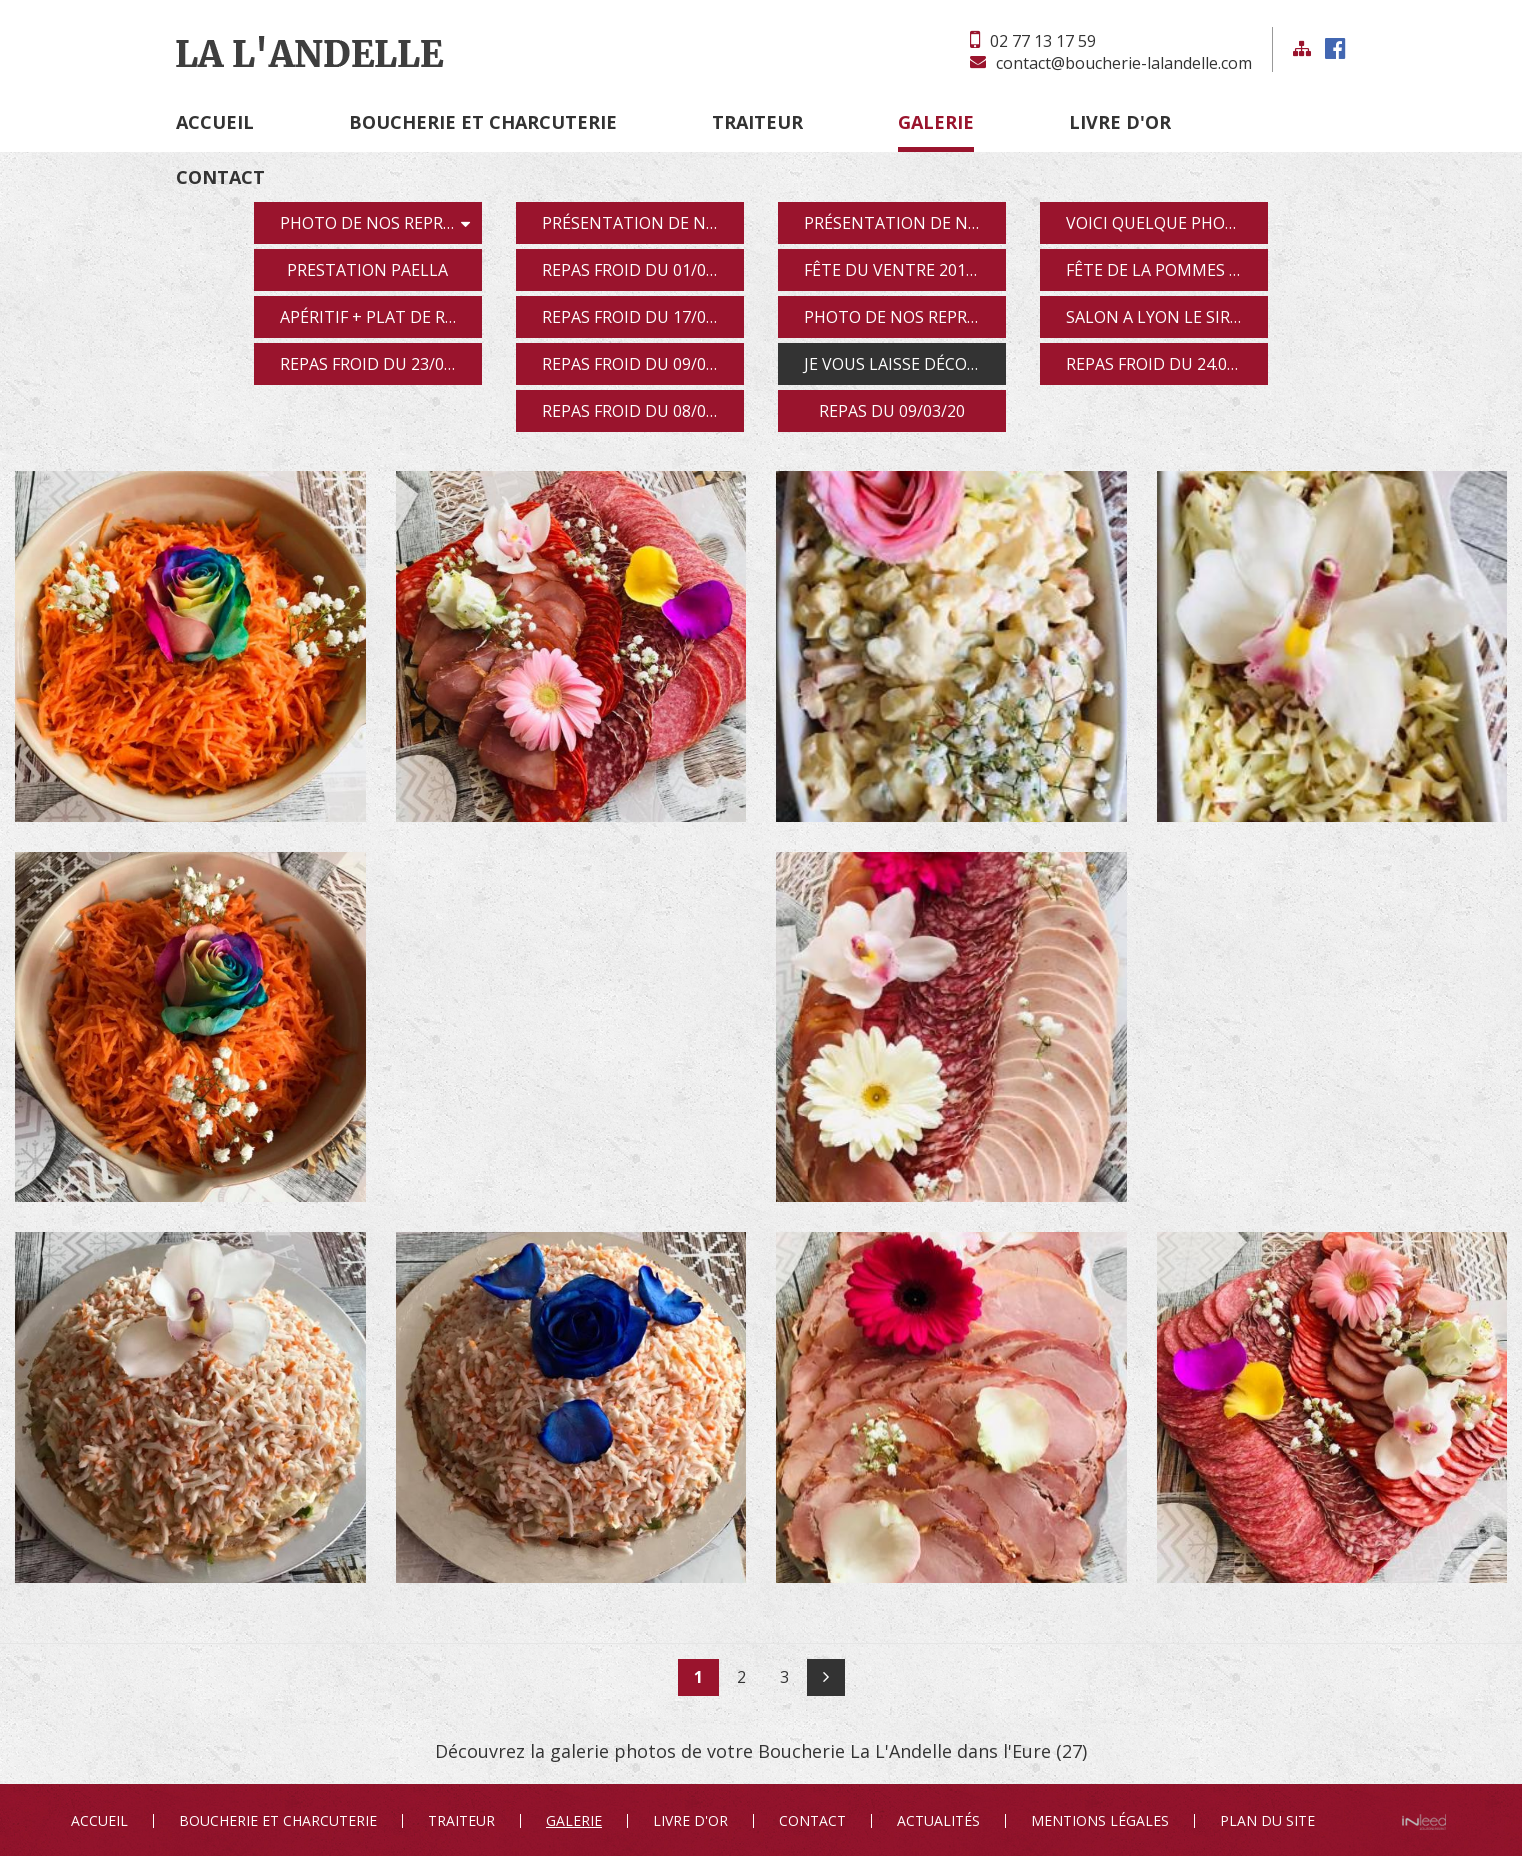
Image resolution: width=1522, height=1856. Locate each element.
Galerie (936, 122)
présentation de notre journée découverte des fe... (905, 223)
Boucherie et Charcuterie (483, 122)
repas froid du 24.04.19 (1161, 364)
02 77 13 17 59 (1043, 41)
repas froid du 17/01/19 (640, 317)
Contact (220, 177)
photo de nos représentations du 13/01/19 (905, 317)
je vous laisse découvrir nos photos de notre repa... (905, 364)
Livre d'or (1120, 122)
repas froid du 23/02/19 (378, 364)
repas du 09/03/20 (892, 411)
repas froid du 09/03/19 (640, 364)
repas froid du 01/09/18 (640, 270)
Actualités (938, 1820)
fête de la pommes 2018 (1165, 270)
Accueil (215, 122)
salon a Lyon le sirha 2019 (1167, 317)
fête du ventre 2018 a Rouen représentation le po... (905, 270)
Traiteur (757, 122)
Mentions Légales (1100, 1820)
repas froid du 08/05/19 (640, 411)
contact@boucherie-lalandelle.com (1124, 63)
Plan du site (1267, 1820)
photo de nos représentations (381, 223)
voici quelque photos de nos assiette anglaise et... (1167, 223)
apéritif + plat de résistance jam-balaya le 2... (381, 317)
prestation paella (367, 270)
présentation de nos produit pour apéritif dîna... (643, 223)
